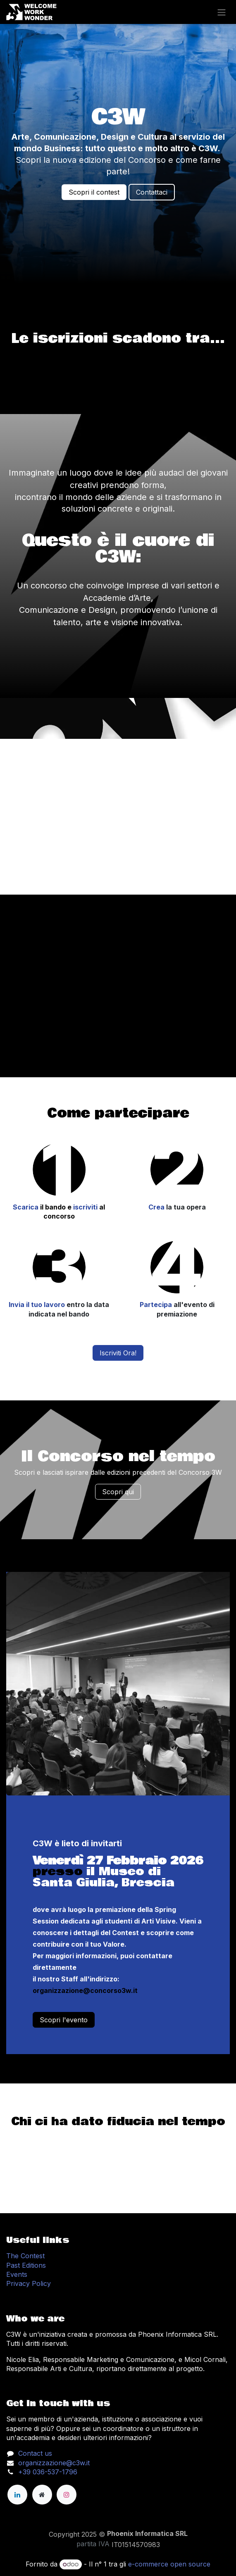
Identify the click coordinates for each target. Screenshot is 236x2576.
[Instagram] (66, 2495)
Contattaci (151, 192)
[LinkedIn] (17, 2495)
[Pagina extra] (42, 2495)
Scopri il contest (94, 192)
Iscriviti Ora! (118, 1353)
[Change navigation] (221, 12)
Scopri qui (118, 1492)
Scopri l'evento (64, 2020)
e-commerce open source (169, 2564)
